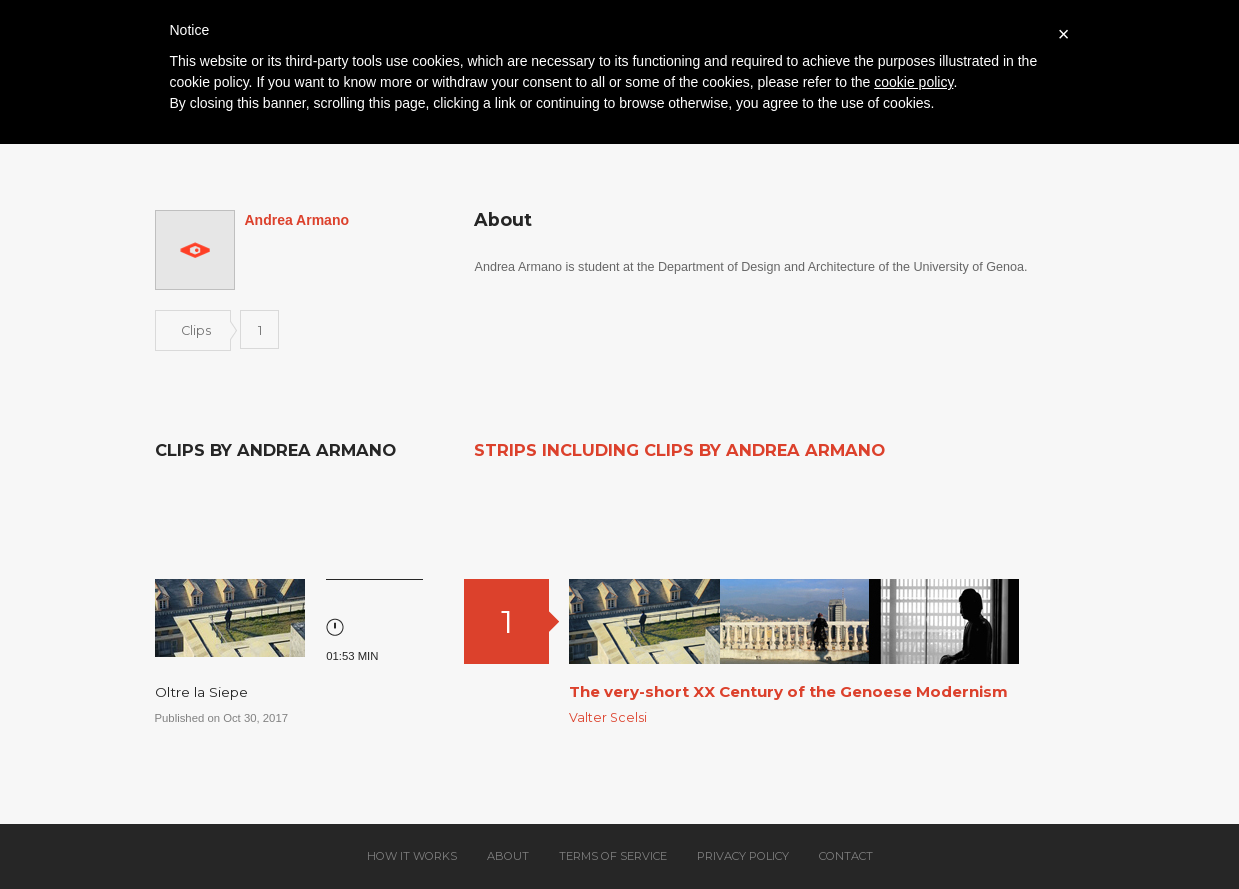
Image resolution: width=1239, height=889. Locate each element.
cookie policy (913, 82)
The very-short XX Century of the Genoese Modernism (788, 691)
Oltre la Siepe (201, 692)
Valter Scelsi (608, 717)
